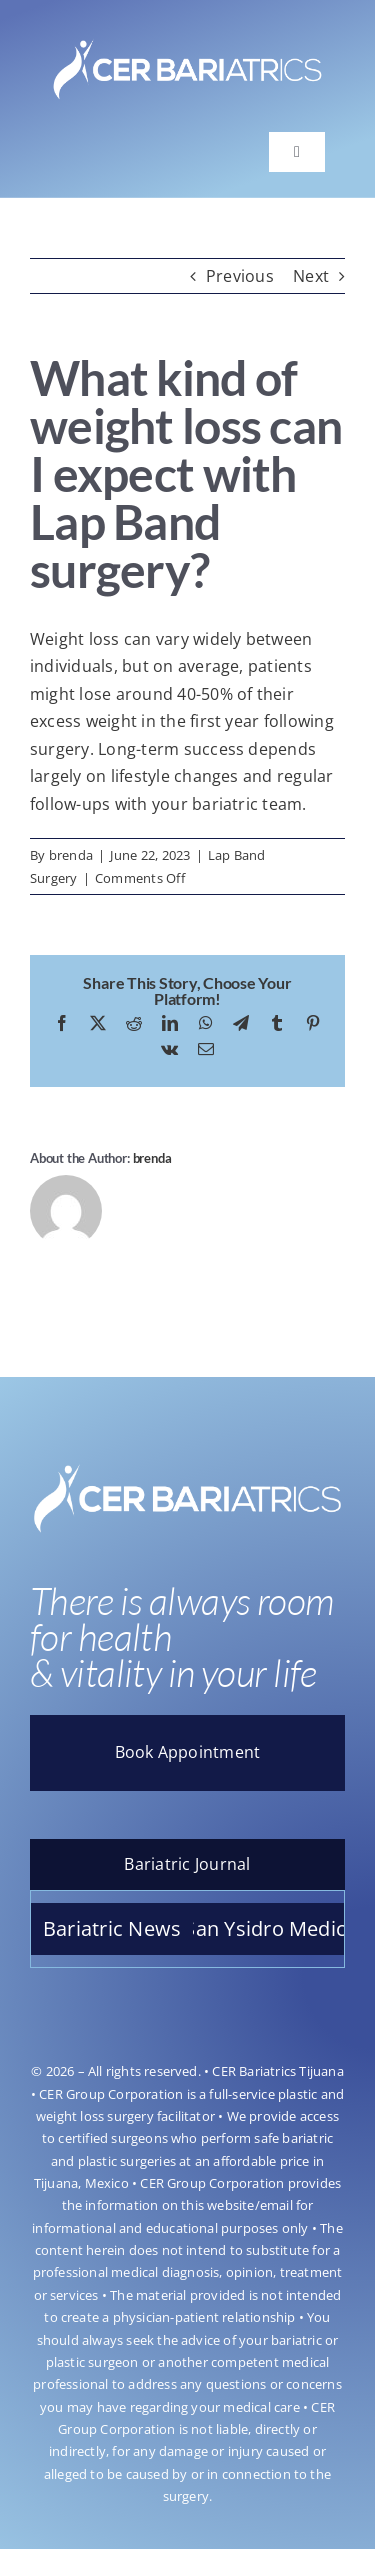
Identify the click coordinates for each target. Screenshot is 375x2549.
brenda (71, 855)
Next (311, 276)
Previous (240, 276)
